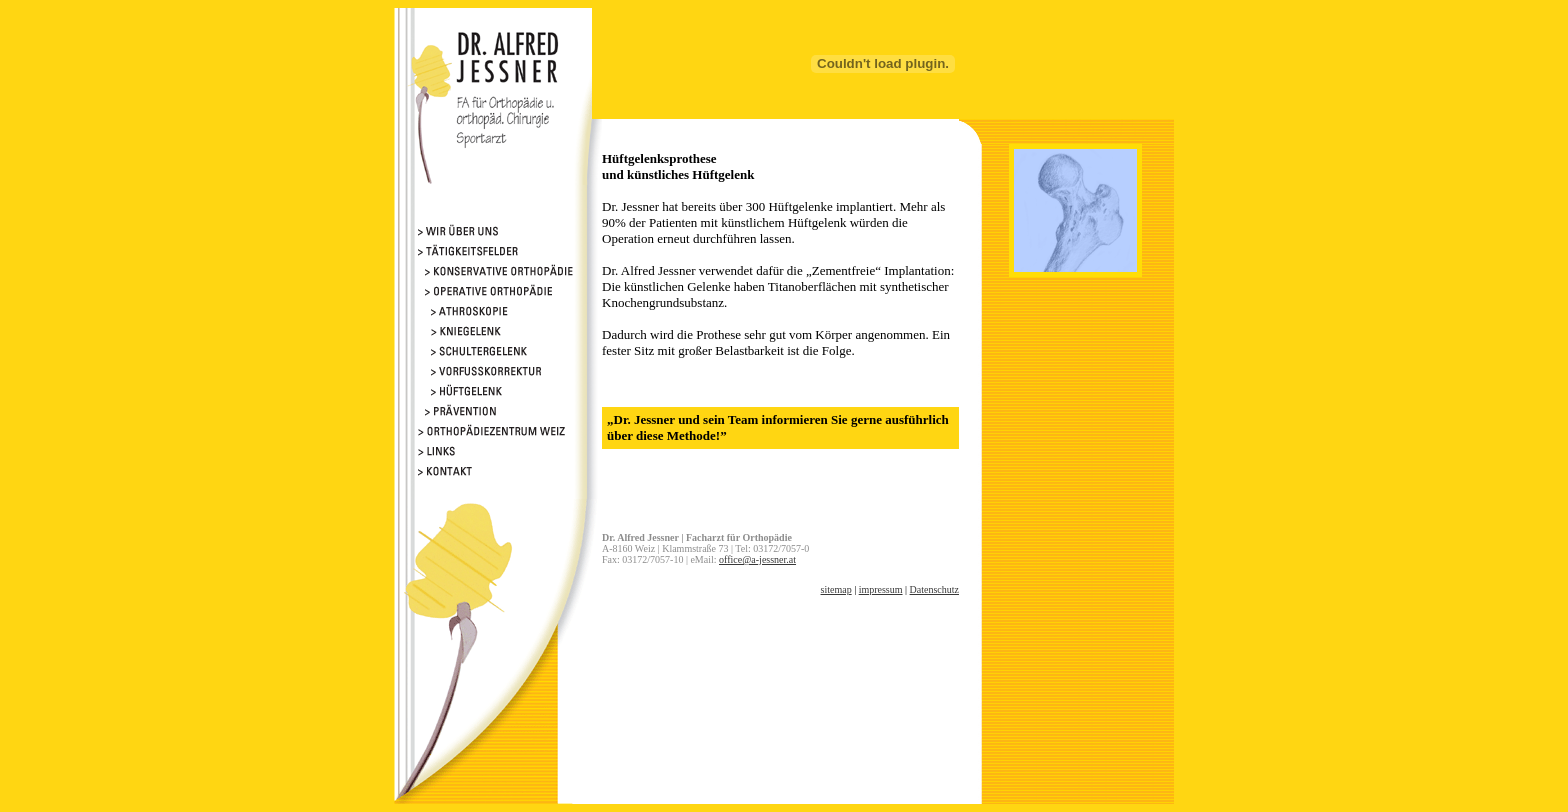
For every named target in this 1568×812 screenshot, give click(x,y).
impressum (881, 589)
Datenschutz (934, 589)
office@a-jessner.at (757, 559)
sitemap (836, 589)
